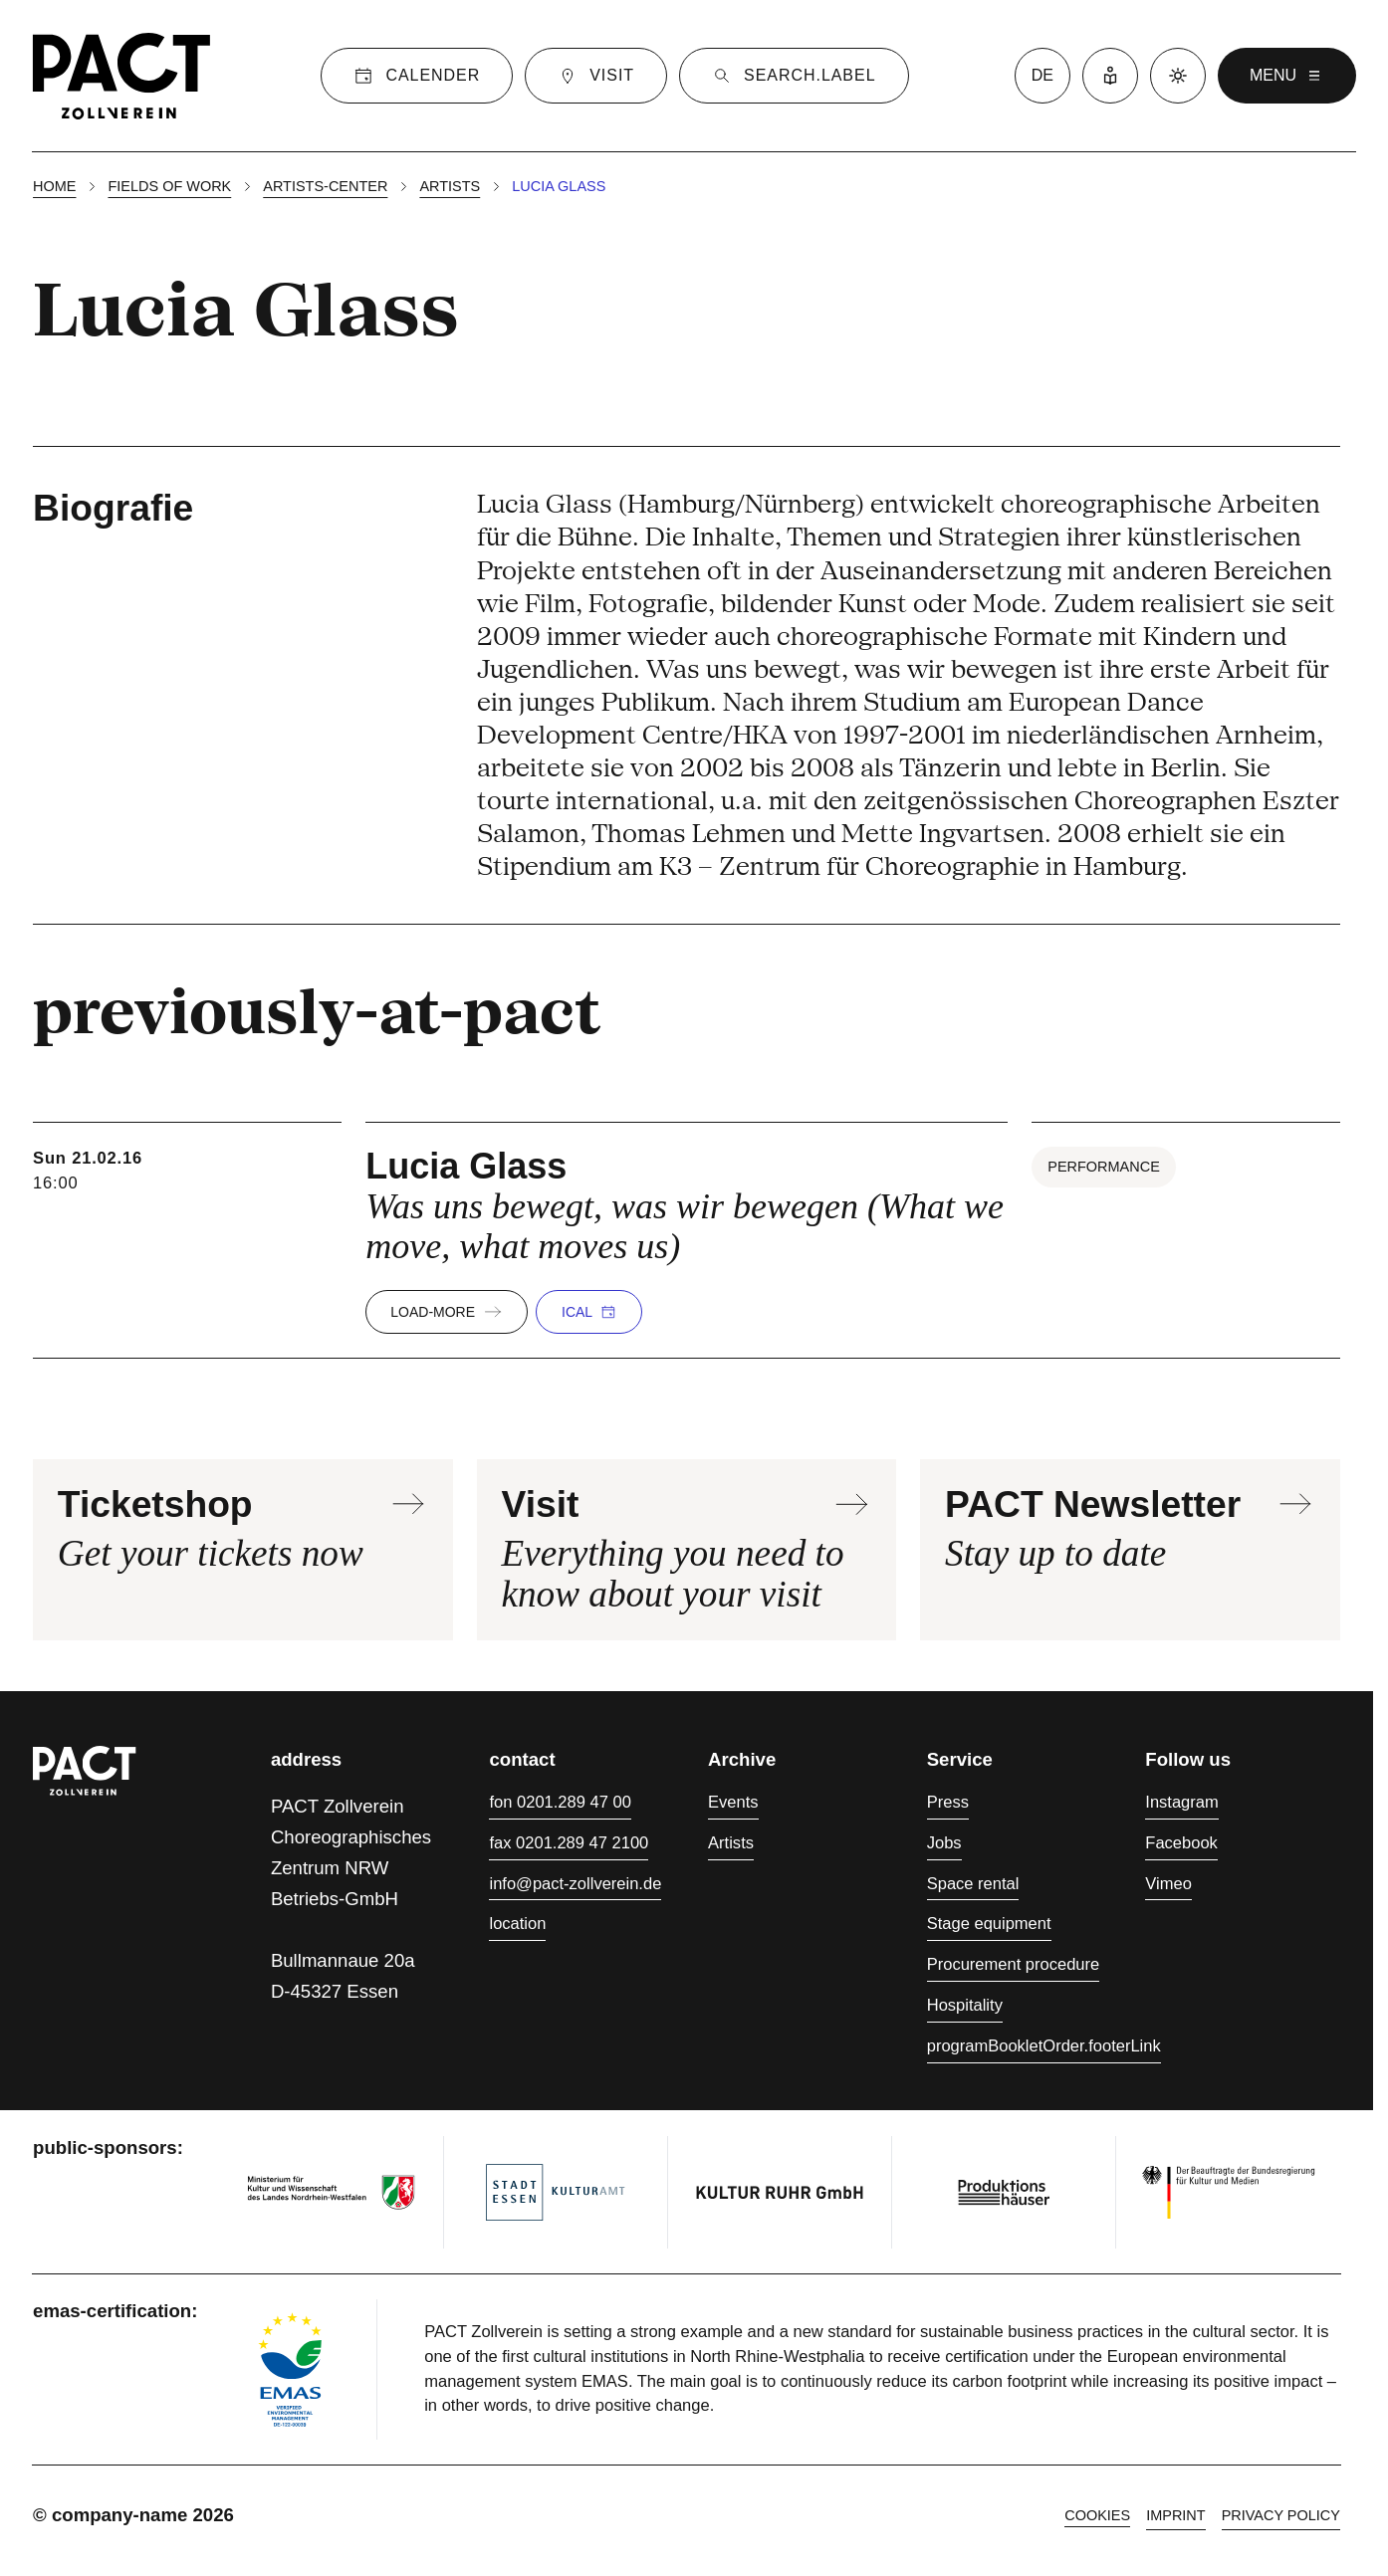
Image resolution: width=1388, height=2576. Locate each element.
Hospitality (965, 2005)
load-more (446, 1312)
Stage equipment (989, 1923)
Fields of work (169, 186)
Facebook (1181, 1842)
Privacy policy (1281, 2515)
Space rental (973, 1883)
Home (54, 186)
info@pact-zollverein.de (575, 1883)
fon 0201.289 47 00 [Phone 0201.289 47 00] (559, 1802)
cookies (1097, 2515)
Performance (1103, 1167)
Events (733, 1802)
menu (1287, 76)
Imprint (1175, 2515)
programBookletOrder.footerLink (1044, 2046)
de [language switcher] (1042, 75)
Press (948, 1802)
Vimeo (1168, 1883)
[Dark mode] (1178, 76)
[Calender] (417, 76)
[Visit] (596, 76)
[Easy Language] (1110, 76)
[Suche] (793, 76)
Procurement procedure (1013, 1964)
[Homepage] (121, 75)
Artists (449, 186)
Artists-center (325, 186)
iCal (589, 1312)
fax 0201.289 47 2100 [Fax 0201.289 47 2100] (568, 1842)
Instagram (1181, 1802)
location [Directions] (517, 1923)
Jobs (944, 1842)
